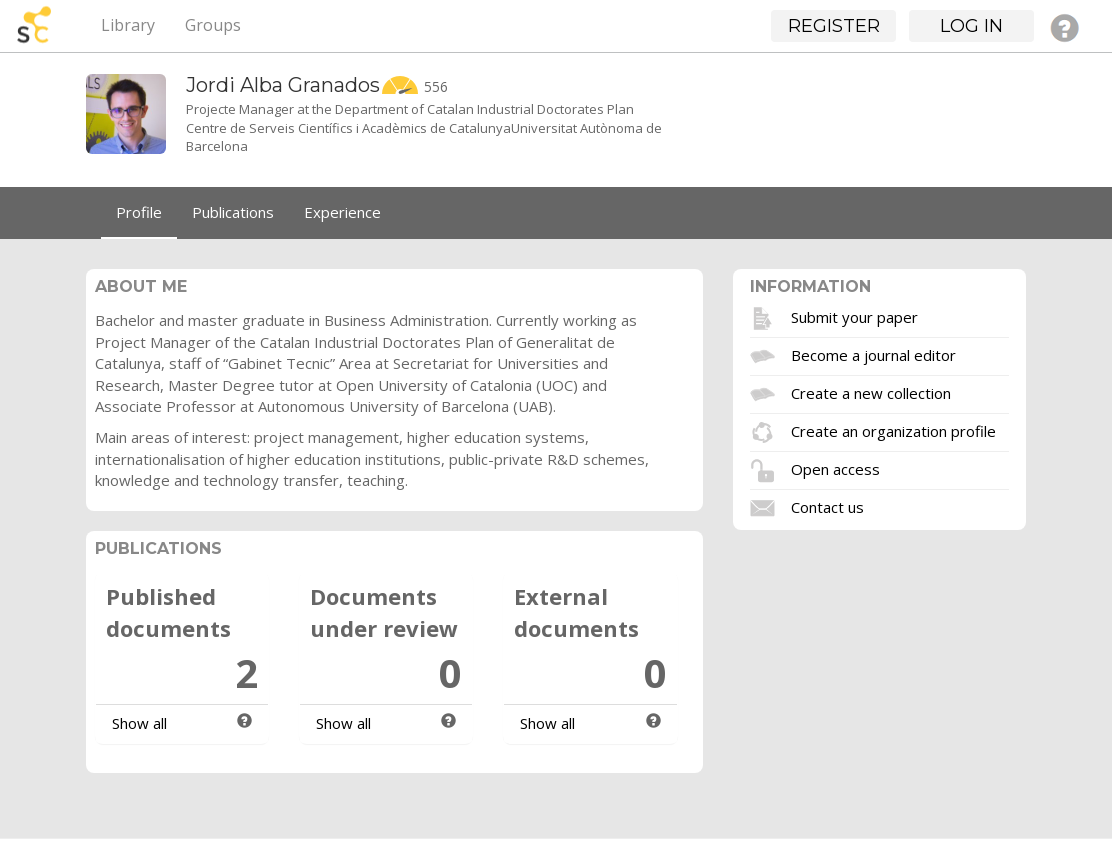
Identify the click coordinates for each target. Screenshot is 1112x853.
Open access (835, 469)
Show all (139, 723)
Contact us (827, 507)
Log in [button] (971, 26)
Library (128, 25)
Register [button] (834, 26)
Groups (213, 25)
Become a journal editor (873, 355)
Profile (139, 212)
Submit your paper (854, 317)
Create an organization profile (893, 431)
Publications (233, 212)
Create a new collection (871, 393)
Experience (342, 212)
